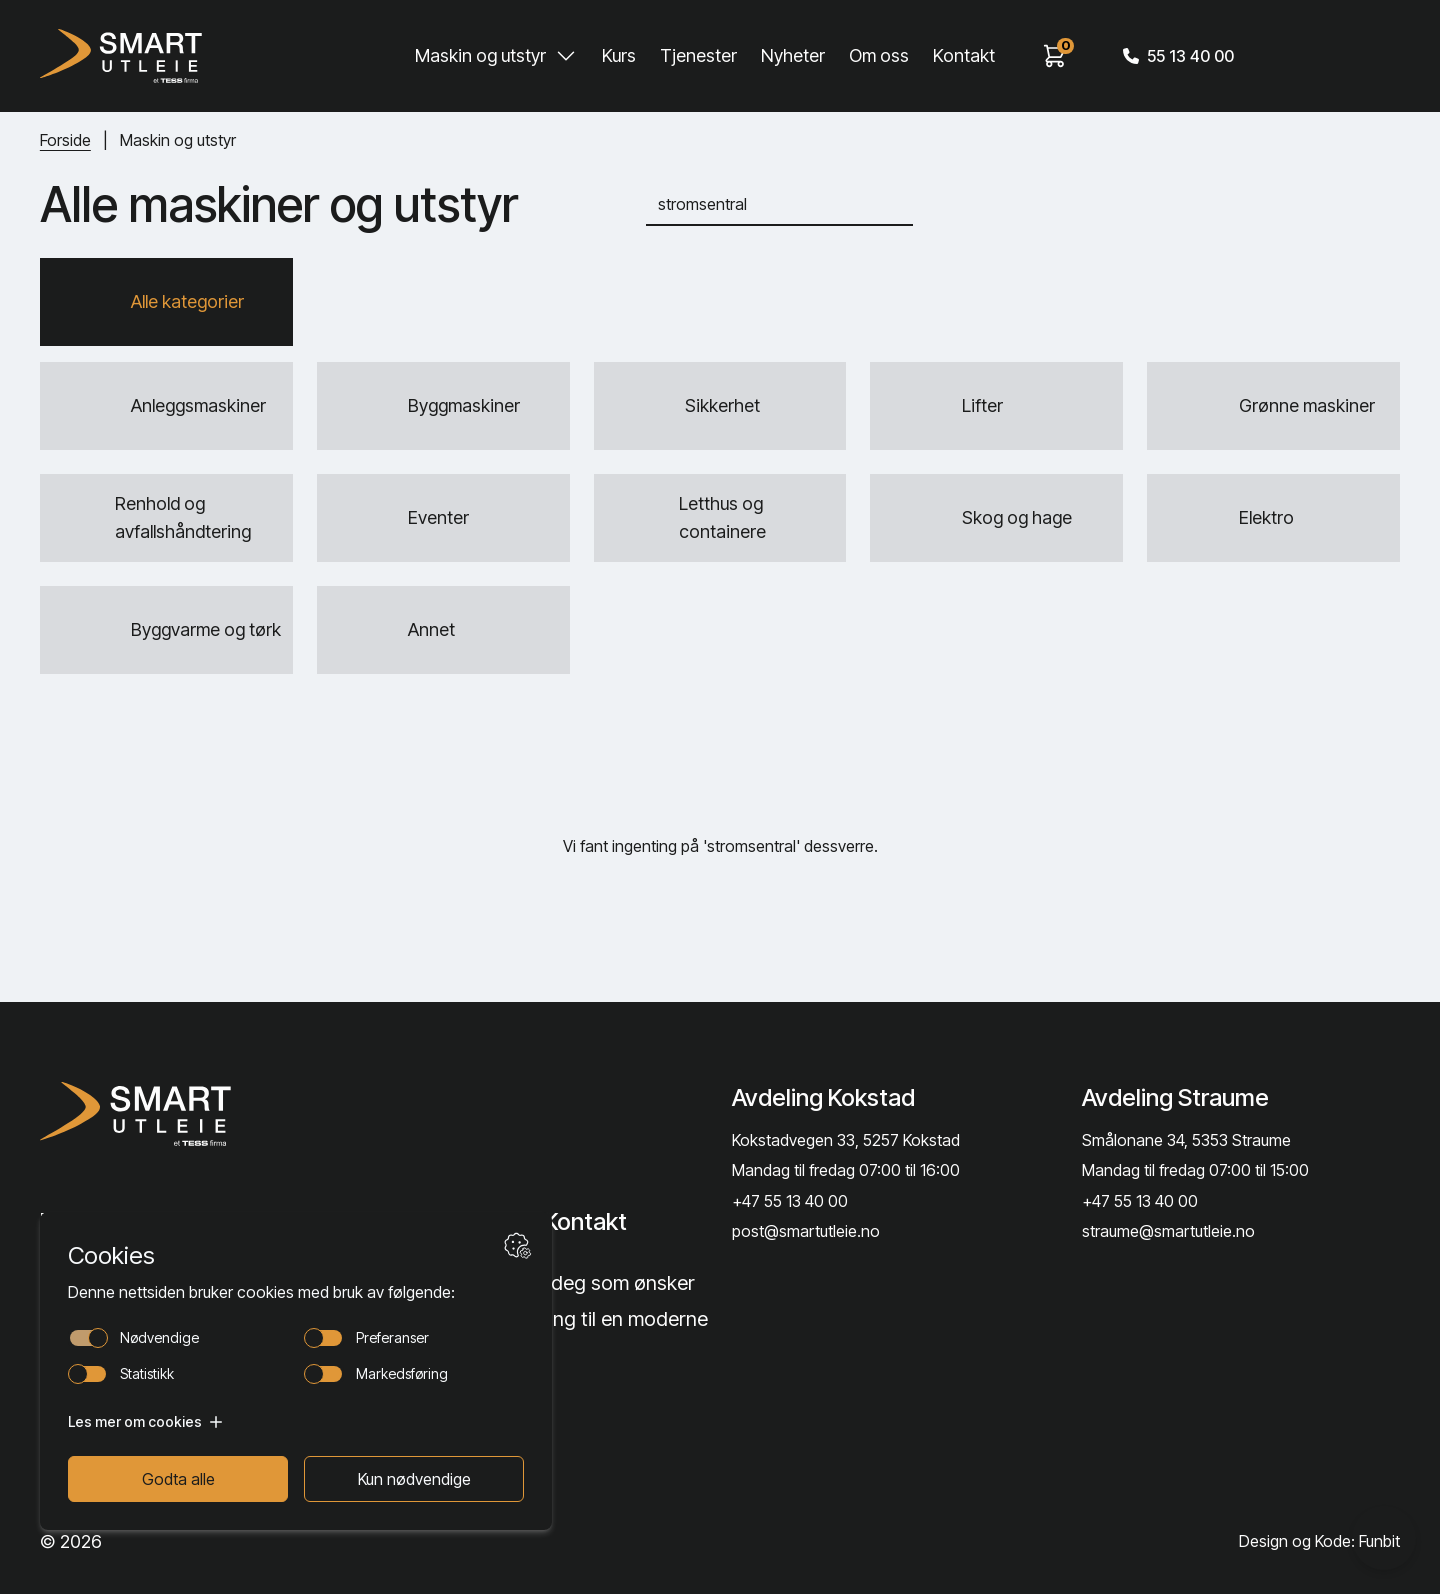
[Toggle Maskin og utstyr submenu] (566, 56)
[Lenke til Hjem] (193, 1114)
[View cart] (1055, 56)
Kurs (619, 55)
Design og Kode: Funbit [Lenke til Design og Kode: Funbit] (1319, 1541)
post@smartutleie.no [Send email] (806, 1231)
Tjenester (698, 55)
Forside (65, 140)
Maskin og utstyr (480, 55)
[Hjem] (121, 56)
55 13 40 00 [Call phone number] (1178, 56)
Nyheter (793, 55)
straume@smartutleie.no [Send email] (1168, 1231)
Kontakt (964, 55)
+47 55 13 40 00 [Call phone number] (790, 1201)
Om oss (879, 55)
